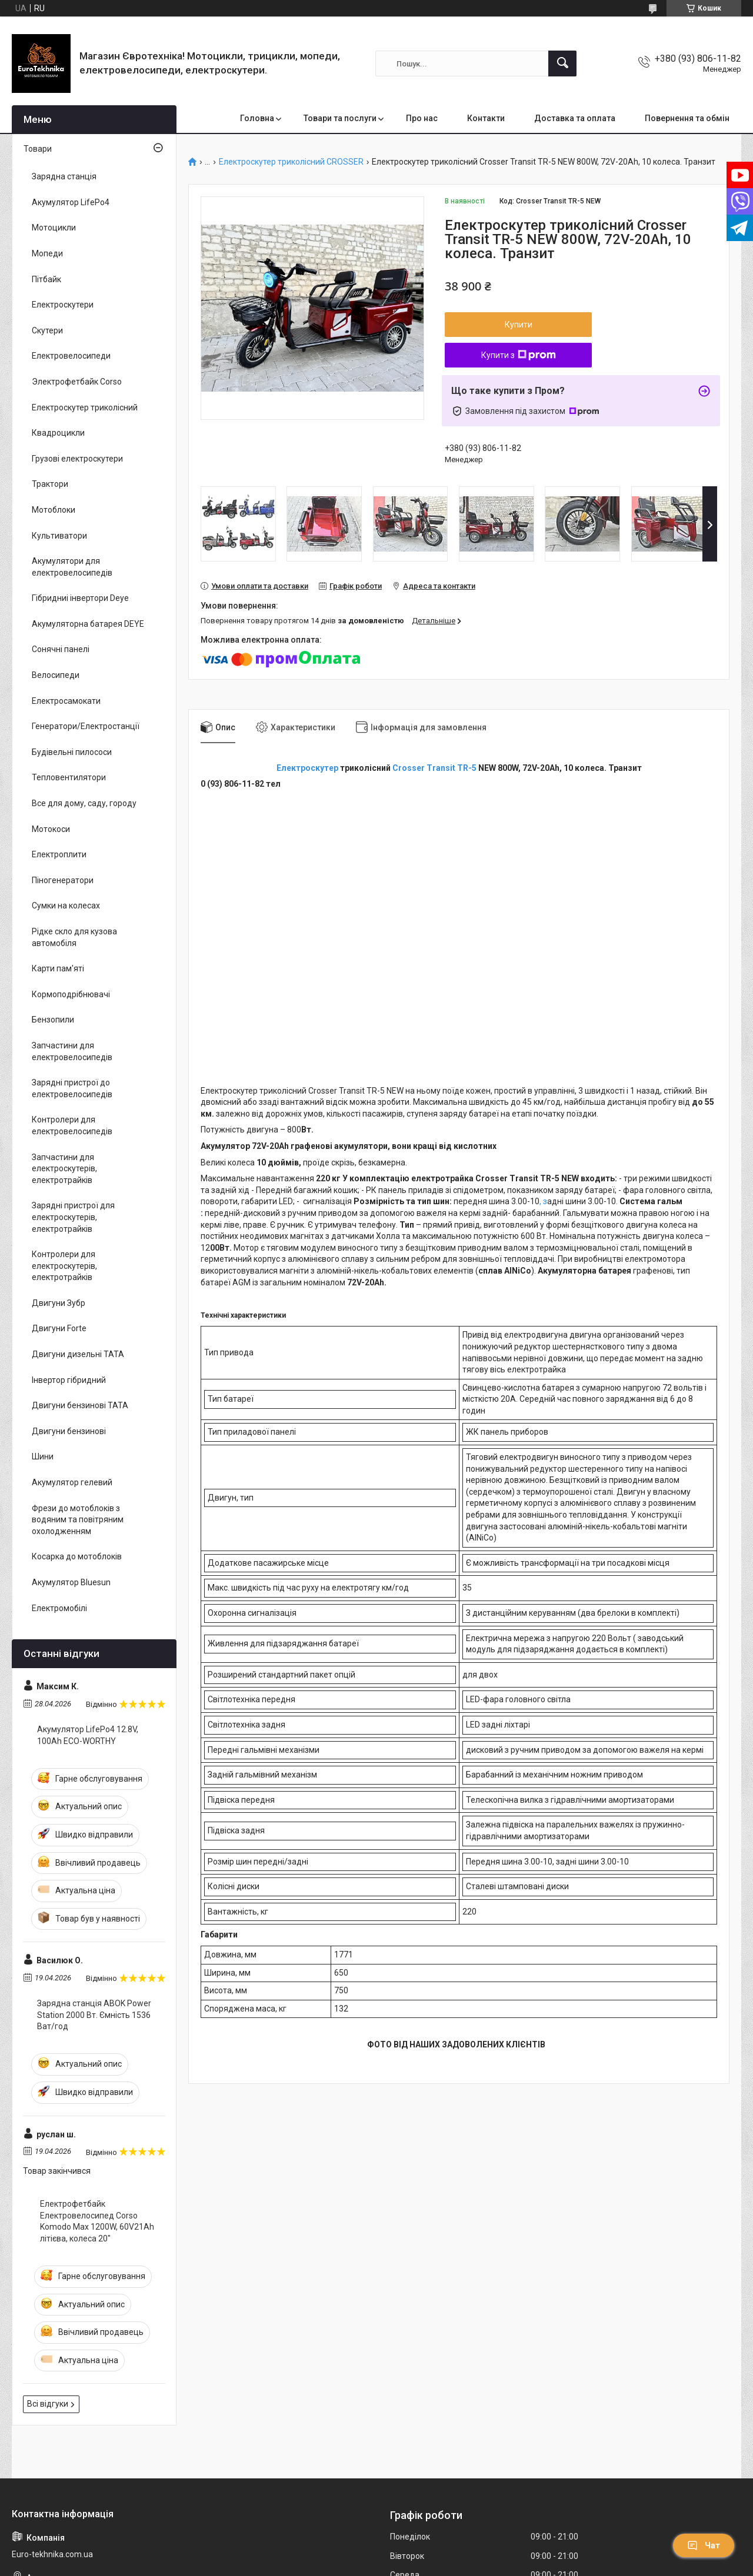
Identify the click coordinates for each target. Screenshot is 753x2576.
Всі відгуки (47, 2403)
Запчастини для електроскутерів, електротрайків (64, 1168)
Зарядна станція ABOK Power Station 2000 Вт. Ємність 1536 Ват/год (94, 2015)
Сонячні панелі (60, 649)
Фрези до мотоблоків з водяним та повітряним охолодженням (78, 1519)
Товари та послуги (340, 118)
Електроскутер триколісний (85, 407)
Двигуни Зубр (58, 1303)
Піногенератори (63, 880)
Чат (703, 2545)
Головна (257, 118)
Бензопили (53, 1019)
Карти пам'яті (58, 968)
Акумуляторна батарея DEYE (88, 624)
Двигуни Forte (59, 1328)
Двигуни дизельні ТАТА (78, 1354)
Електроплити (59, 854)
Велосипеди (55, 675)
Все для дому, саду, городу (84, 803)
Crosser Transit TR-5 (435, 768)
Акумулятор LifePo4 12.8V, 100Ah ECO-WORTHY (87, 1735)
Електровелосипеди (71, 355)
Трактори (50, 484)
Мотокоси (51, 829)
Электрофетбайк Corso (77, 381)
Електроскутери (63, 304)
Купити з (518, 355)
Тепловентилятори (69, 777)
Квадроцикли (58, 432)
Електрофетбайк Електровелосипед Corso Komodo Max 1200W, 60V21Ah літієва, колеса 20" (97, 2221)
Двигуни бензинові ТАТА (80, 1405)
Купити (518, 324)
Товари (38, 148)
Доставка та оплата (574, 118)
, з (543, 1201)
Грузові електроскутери (77, 458)
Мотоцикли (54, 227)
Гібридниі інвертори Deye (80, 598)
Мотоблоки (53, 509)
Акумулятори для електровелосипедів (72, 566)
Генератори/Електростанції (85, 726)
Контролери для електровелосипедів (72, 1125)
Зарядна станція (64, 176)
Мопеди (47, 253)
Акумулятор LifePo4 (70, 202)
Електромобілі (59, 1608)
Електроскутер (307, 768)
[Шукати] (562, 63)
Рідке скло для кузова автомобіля (74, 937)
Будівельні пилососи (72, 752)
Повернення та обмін (687, 118)
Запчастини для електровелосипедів (72, 1051)
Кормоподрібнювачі (71, 994)
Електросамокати (66, 701)
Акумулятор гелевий (72, 1482)
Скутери (47, 330)
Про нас (422, 118)
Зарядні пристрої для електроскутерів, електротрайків (73, 1217)
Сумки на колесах (66, 905)
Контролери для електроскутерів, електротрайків (64, 1265)
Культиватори (59, 535)
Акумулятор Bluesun (71, 1582)
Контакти (486, 118)
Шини (43, 1456)
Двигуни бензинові (69, 1431)
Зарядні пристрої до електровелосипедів (72, 1088)
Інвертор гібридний (69, 1380)
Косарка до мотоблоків (77, 1556)
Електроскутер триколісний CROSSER (291, 162)
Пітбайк (46, 279)
